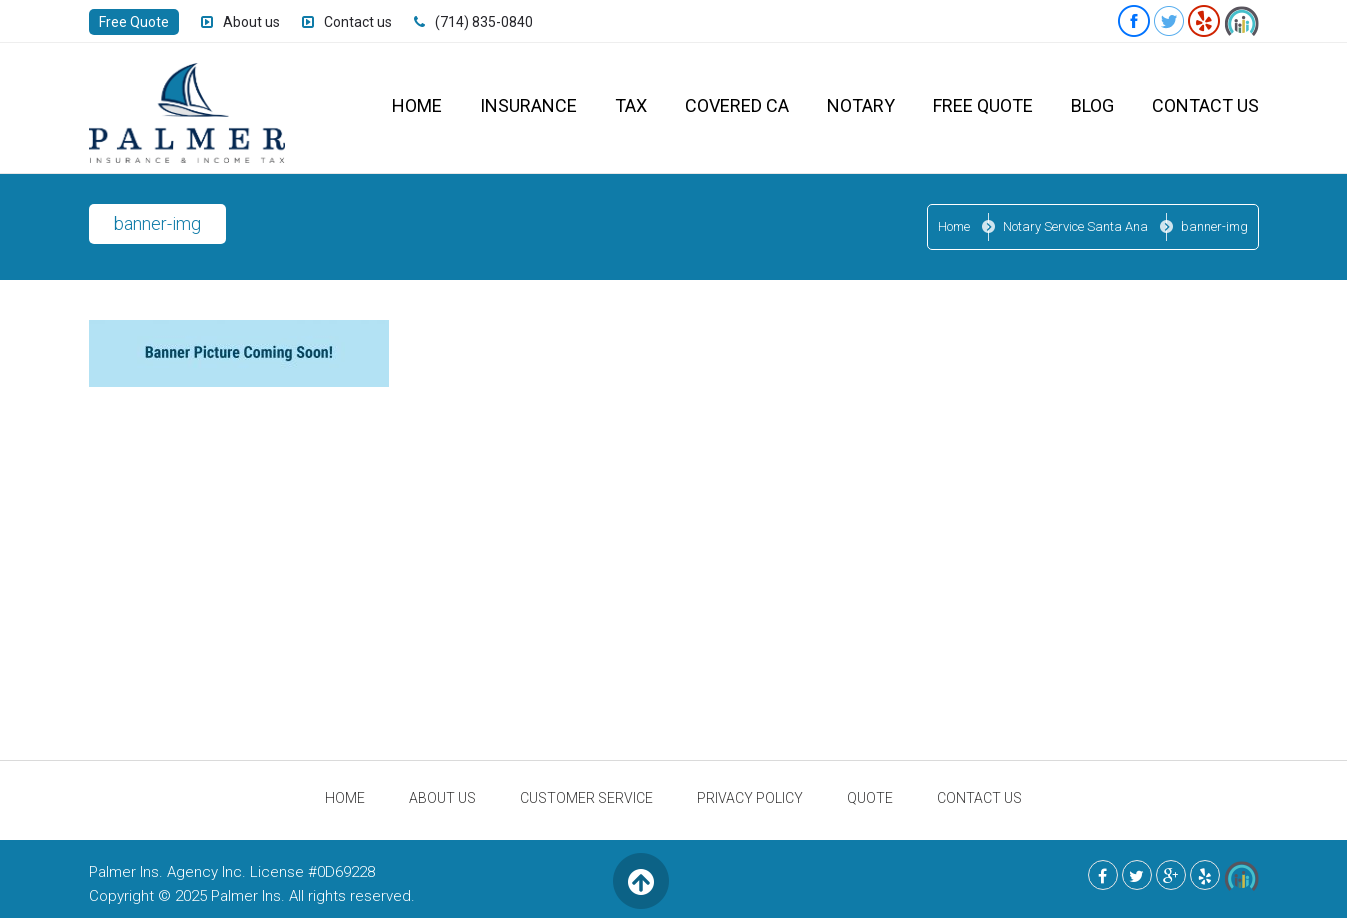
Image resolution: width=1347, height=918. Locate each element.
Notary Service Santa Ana (1075, 226)
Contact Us (1205, 105)
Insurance (528, 105)
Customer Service (586, 798)
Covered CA (737, 105)
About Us (442, 798)
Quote (870, 798)
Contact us (358, 22)
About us (251, 22)
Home (417, 105)
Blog (1092, 105)
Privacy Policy (750, 798)
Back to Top (641, 880)
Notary (861, 105)
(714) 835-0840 (484, 22)
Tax (631, 105)
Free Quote (134, 22)
